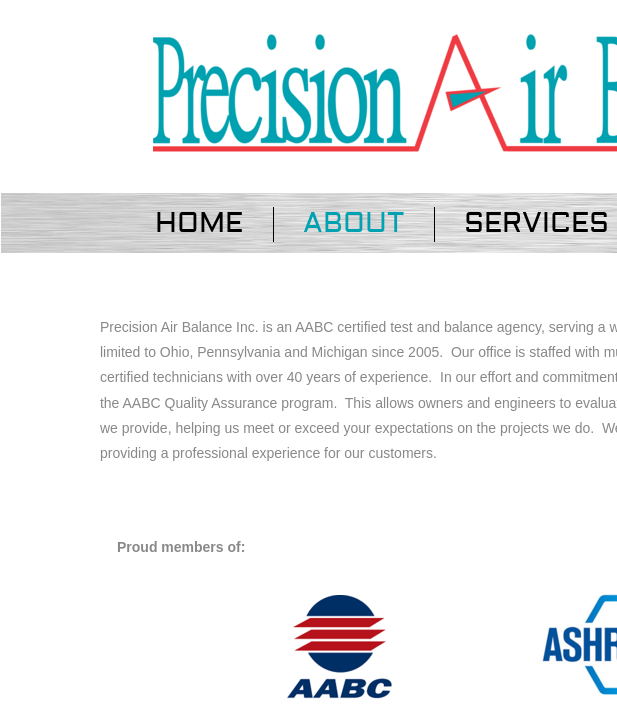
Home (199, 223)
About (353, 223)
